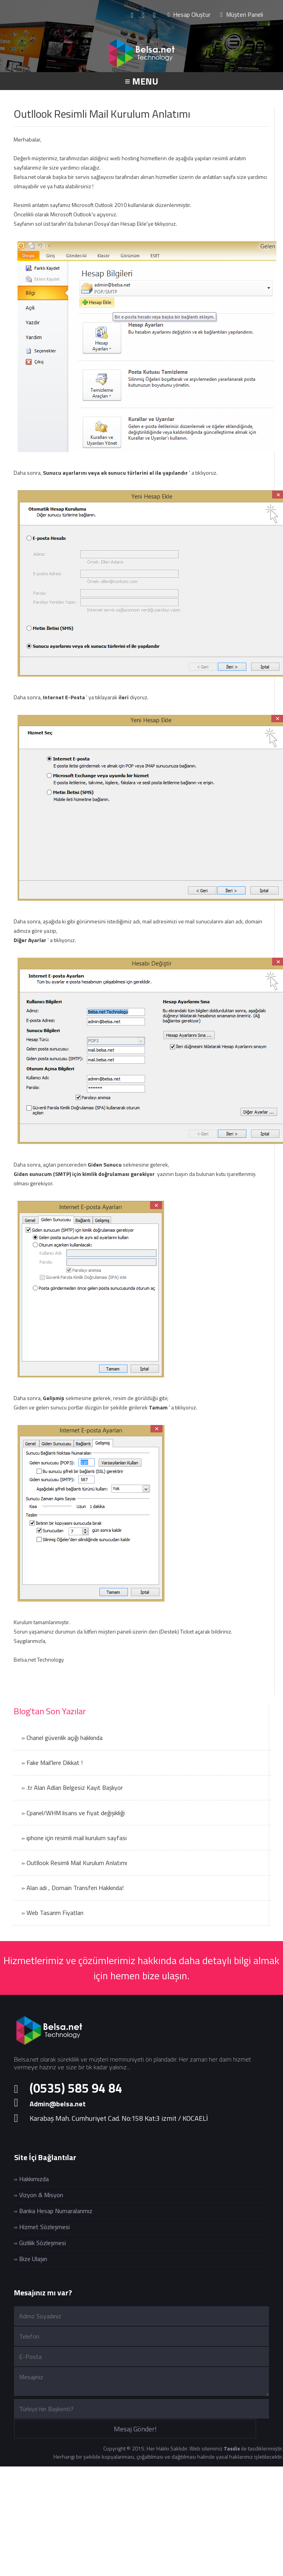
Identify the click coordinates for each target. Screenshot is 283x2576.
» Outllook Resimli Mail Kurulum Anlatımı (74, 1862)
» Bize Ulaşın (30, 2258)
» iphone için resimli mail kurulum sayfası (74, 1837)
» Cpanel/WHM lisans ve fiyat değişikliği (73, 1813)
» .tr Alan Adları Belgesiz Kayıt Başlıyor (72, 1787)
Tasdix (232, 2448)
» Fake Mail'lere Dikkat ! (52, 1762)
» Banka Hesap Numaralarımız (53, 2210)
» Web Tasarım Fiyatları (52, 1912)
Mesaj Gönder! (135, 2429)
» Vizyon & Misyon (38, 2194)
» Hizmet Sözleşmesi (42, 2226)
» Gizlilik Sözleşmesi (40, 2242)
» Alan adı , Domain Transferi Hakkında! (72, 1887)
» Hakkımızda (31, 2179)
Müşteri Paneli (241, 14)
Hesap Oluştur (189, 14)
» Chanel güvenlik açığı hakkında (62, 1737)
